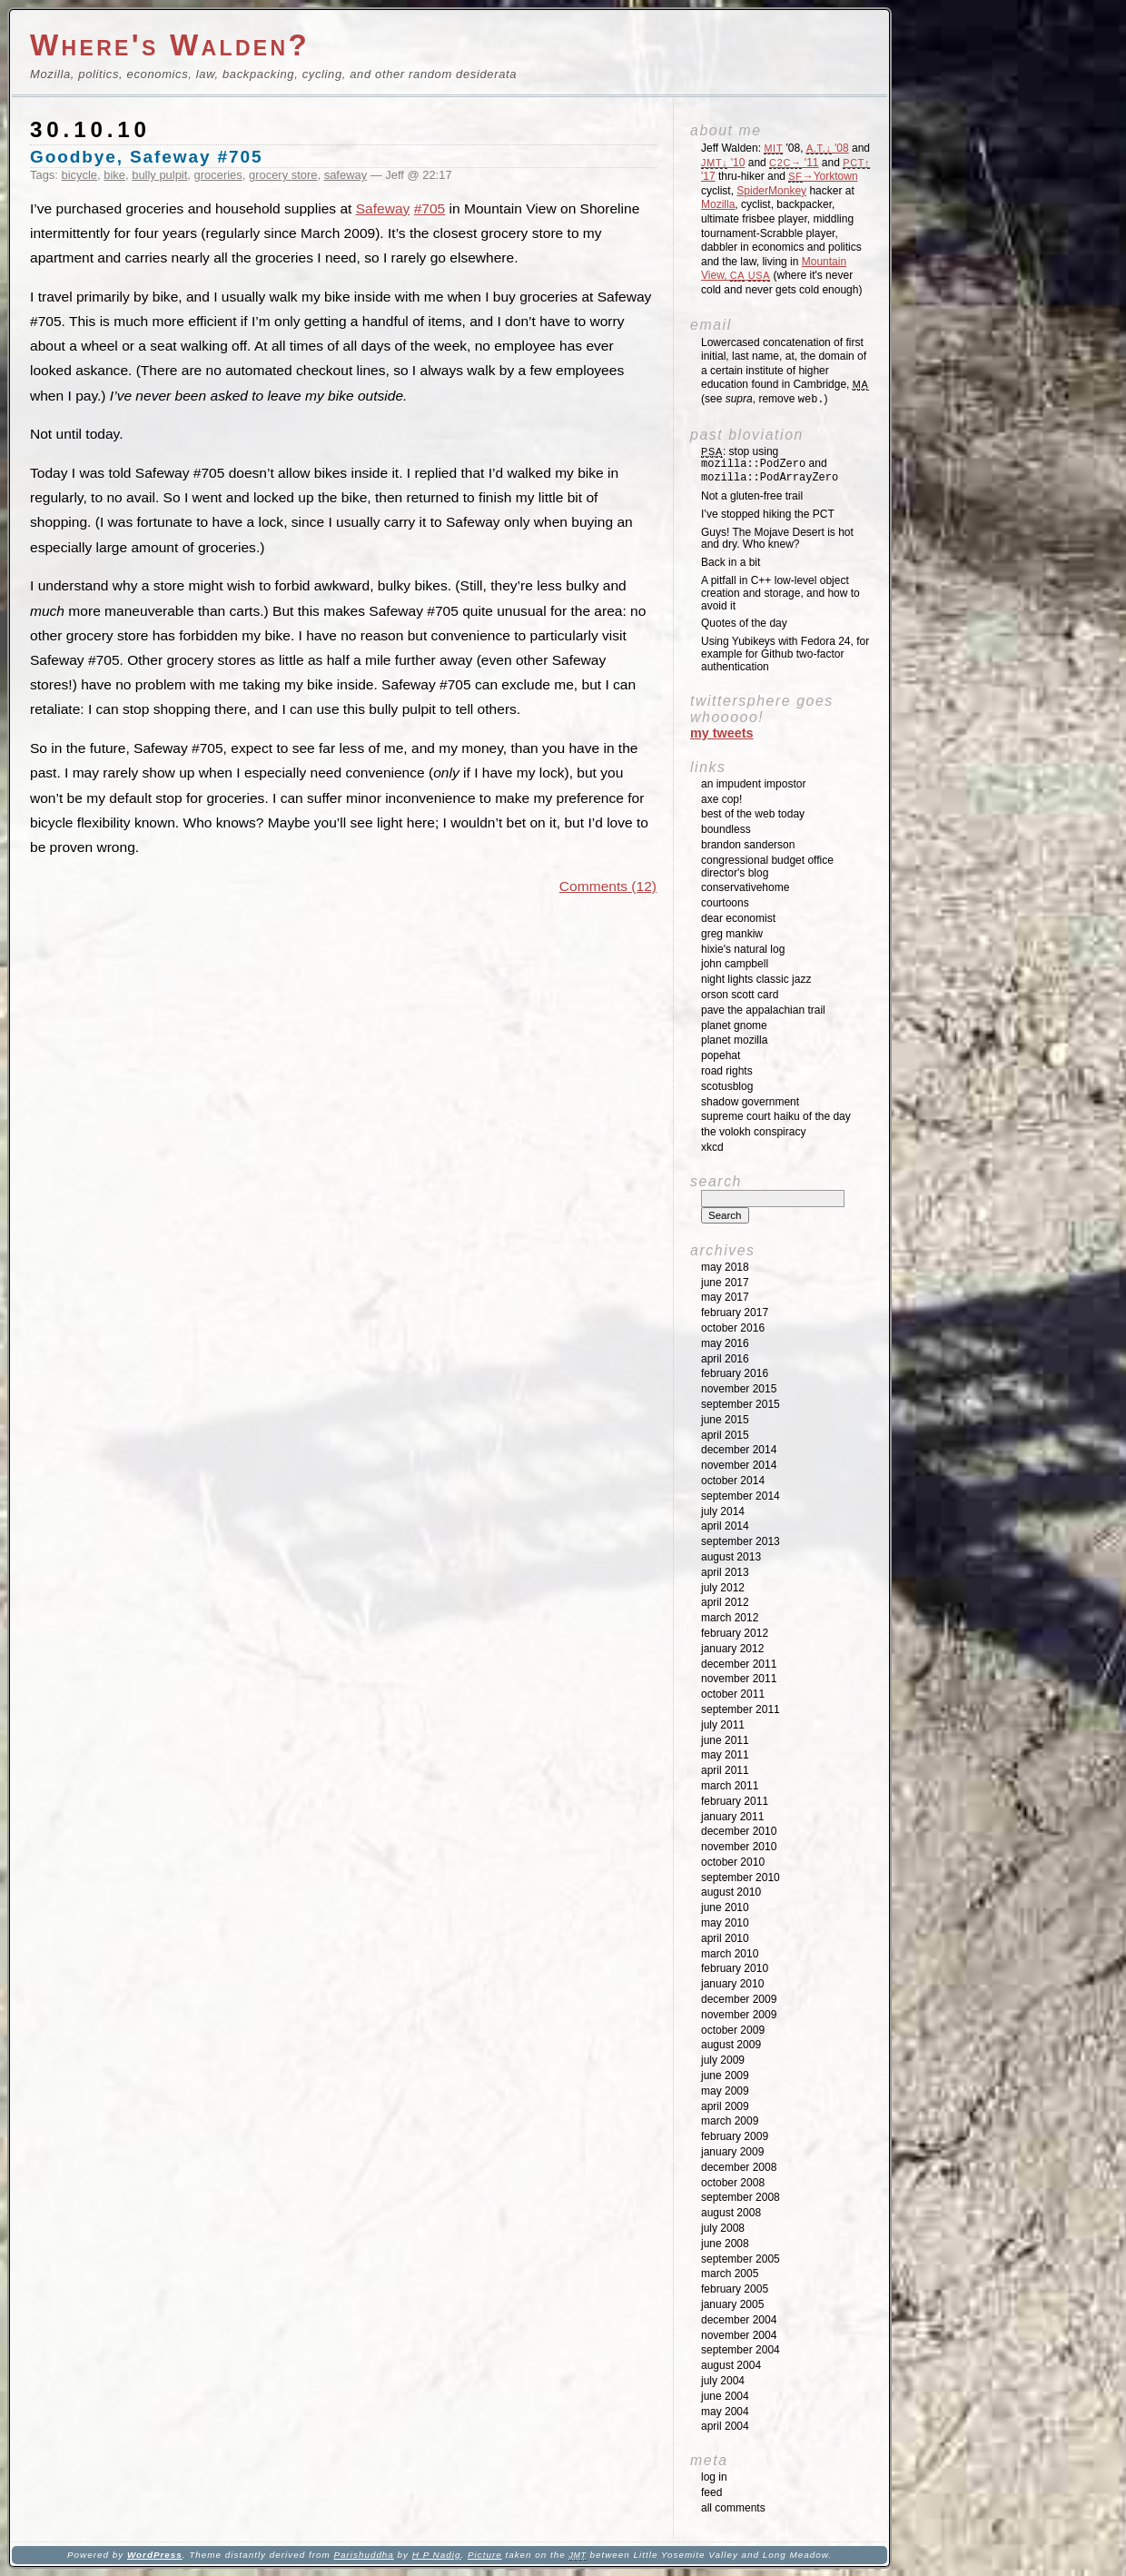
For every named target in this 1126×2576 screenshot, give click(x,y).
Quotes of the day (744, 623)
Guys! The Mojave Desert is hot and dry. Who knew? (777, 538)
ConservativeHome (745, 887)
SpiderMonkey (771, 190)
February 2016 (734, 1373)
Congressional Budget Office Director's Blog (767, 866)
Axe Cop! (721, 799)
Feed (711, 2492)
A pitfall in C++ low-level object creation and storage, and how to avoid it (780, 593)
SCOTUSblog (727, 1086)
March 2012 (729, 1617)
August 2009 (731, 2044)
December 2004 (738, 2319)
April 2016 (725, 1358)
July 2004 (723, 2380)
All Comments (733, 2508)
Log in (714, 2477)
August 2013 (731, 1557)
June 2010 (725, 1907)
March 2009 (729, 2121)
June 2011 (725, 1740)
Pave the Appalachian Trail (763, 1010)
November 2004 (738, 2335)
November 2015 (738, 1388)
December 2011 (738, 1664)
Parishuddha (363, 2555)
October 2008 (733, 2182)
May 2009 (725, 2091)
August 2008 (731, 2212)
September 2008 (740, 2197)
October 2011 (733, 1694)
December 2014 (738, 1449)
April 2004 (725, 2426)
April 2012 (725, 1602)
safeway (345, 175)
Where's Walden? (170, 45)
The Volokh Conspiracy (753, 1131)
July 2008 (723, 2228)
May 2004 (725, 2411)
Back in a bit (730, 562)
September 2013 (740, 1541)
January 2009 (732, 2151)
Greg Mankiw (732, 933)
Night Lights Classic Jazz (756, 979)
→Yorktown (822, 176)
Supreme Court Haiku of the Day (776, 1116)
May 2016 (725, 1343)
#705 (430, 208)
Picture (485, 2555)
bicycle (80, 175)
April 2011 (725, 1770)
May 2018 (725, 1267)
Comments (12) (608, 886)
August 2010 (731, 1892)
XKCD (712, 1147)
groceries (218, 175)
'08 (827, 148)
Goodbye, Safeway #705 (146, 156)
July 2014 (723, 1511)
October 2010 (733, 1862)
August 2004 (731, 2365)
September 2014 (740, 1496)
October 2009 (733, 2030)
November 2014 (738, 1465)
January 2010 (732, 1983)
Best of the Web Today (753, 813)
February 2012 (734, 1633)
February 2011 (734, 1801)
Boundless (726, 829)
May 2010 (725, 1923)
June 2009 (725, 2075)
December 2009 (738, 1999)
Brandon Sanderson (748, 844)
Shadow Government (750, 1101)
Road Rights (727, 1071)
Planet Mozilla (734, 1040)
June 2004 (725, 2396)
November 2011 (738, 1678)
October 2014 (733, 1480)
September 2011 (740, 1709)
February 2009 (734, 2136)
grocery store (283, 175)
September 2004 (740, 2349)
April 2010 (725, 1938)
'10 (723, 162)
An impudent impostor (753, 784)
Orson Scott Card (739, 994)
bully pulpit (159, 175)
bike (114, 175)
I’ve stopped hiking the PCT (768, 514)
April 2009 (725, 2106)
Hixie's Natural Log (743, 949)
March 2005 (729, 2273)
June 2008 (725, 2243)
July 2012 (723, 1587)
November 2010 (738, 1846)
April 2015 (725, 1435)
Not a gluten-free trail (752, 496)
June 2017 (725, 1282)
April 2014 (725, 1526)
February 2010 (734, 1968)
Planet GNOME (734, 1025)
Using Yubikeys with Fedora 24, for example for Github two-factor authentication (785, 654)
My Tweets (722, 733)
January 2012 (732, 1648)
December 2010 (738, 1831)
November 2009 (738, 2014)
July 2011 (723, 1725)
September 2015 (740, 1404)
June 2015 (725, 1419)
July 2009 (723, 2060)
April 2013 (725, 1572)
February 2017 (734, 1312)
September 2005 (740, 2259)
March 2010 (729, 1953)
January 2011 (732, 1816)
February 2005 (734, 2289)
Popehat (720, 1055)
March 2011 (729, 1785)
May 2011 (725, 1755)
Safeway (383, 208)
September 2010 (740, 1877)
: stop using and (769, 465)
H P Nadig (436, 2555)
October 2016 (733, 1328)
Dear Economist (738, 918)
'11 (793, 162)
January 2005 (732, 2304)
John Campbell (734, 963)
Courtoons (725, 903)
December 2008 (738, 2167)
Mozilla (718, 204)
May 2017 (725, 1297)
